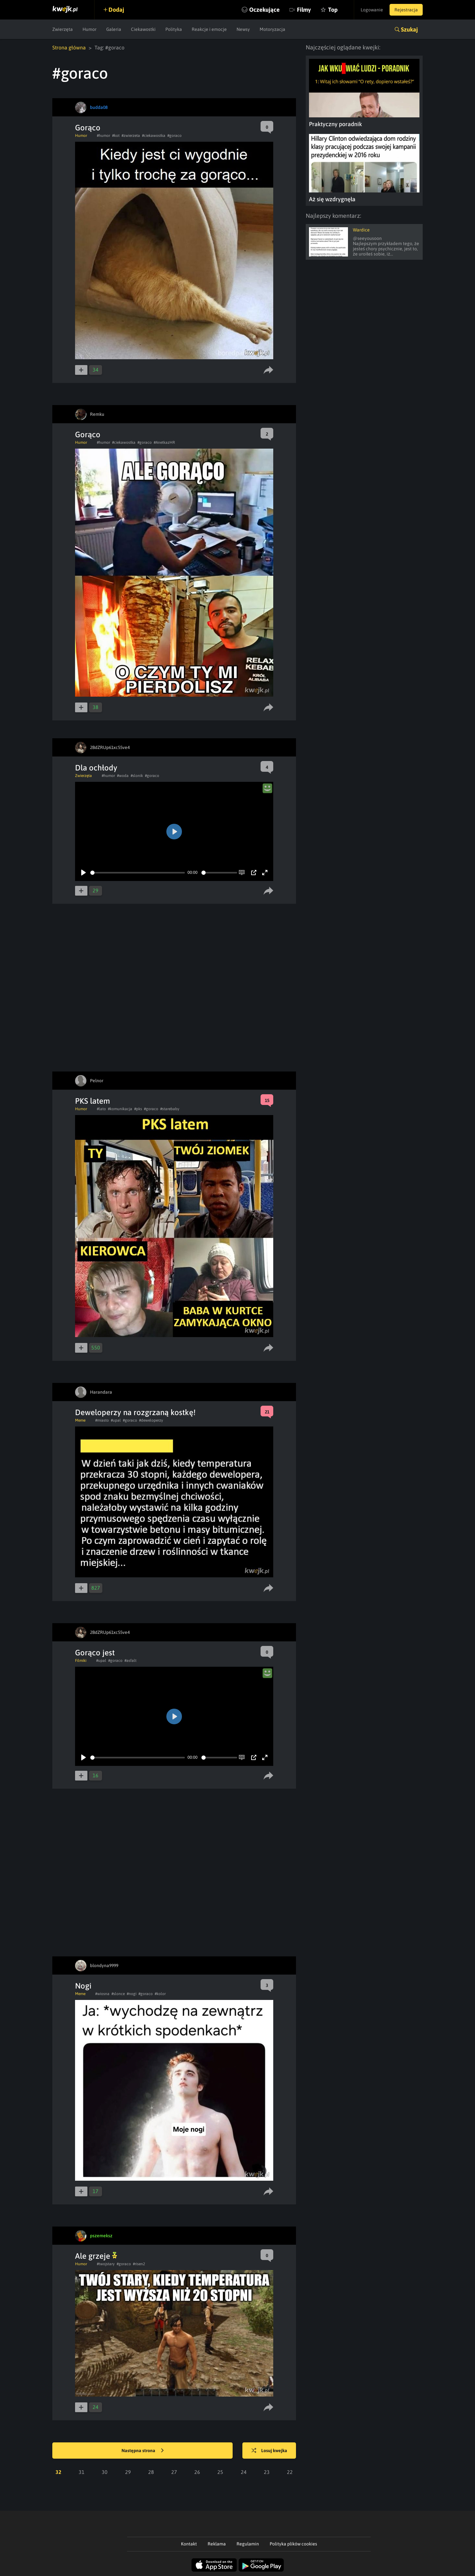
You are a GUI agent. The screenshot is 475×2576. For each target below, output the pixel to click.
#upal (116, 1420)
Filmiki (80, 1660)
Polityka (173, 29)
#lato (101, 1109)
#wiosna (102, 1993)
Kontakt (189, 2543)
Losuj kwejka (269, 2451)
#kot (116, 135)
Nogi (83, 1985)
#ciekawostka (153, 135)
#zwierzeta (131, 135)
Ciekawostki (143, 29)
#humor (103, 135)
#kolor (160, 1993)
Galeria (113, 29)
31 (81, 2472)
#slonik (137, 775)
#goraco (174, 135)
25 (220, 2472)
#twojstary (106, 2264)
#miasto (102, 1420)
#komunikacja (120, 1109)
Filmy (304, 9)
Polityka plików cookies (293, 2543)
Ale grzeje (96, 2256)
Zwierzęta (62, 29)
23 (267, 2472)
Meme (80, 1420)
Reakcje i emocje (209, 29)
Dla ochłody (96, 767)
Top (333, 9)
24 (244, 2472)
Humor (89, 29)
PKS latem (92, 1101)
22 (290, 2472)
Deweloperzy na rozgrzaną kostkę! (135, 1412)
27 (174, 2472)
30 (105, 2472)
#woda (123, 775)
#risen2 (139, 2264)
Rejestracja (406, 9)
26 (197, 2472)
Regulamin (248, 2543)
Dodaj (116, 9)
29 (128, 2472)
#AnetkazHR (164, 442)
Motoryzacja (272, 29)
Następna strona (143, 2451)
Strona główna (69, 47)
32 (58, 2472)
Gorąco (87, 127)
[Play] (83, 872)
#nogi (131, 1993)
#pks (138, 1109)
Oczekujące (264, 9)
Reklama (217, 2543)
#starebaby (169, 1109)
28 (151, 2472)
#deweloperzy (151, 1420)
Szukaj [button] (409, 29)
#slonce (118, 1993)
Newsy (243, 29)
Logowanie (372, 9)
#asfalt (130, 1660)
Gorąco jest (95, 1652)
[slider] (137, 873)
